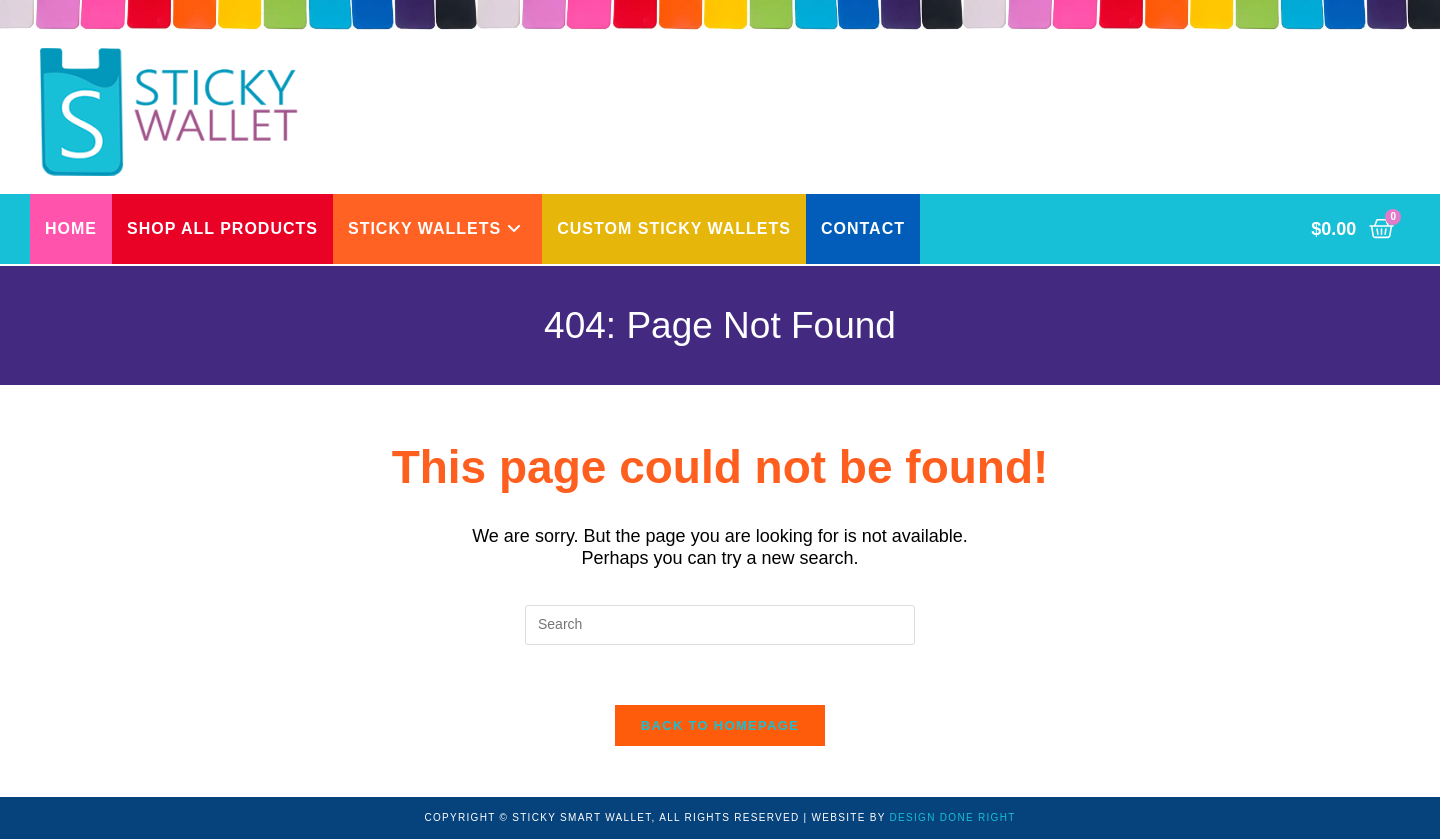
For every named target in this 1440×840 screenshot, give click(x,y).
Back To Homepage (720, 726)
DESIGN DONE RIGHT (953, 818)
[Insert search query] (720, 625)
